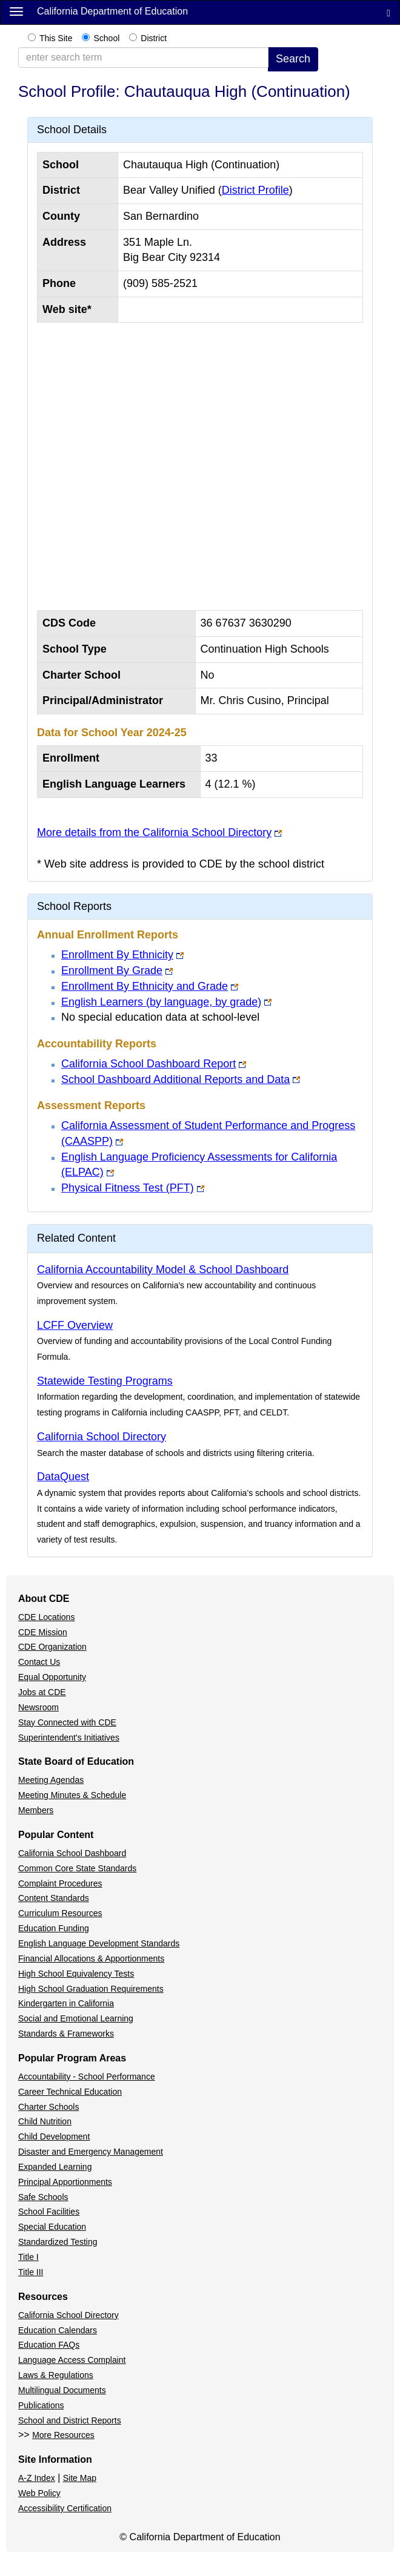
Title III (31, 2272)
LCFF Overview (75, 1325)
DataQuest (63, 1477)
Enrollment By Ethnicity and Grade (144, 986)
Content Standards (53, 1898)
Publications (41, 2405)
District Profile (255, 190)
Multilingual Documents (62, 2390)
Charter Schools (48, 2107)
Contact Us (39, 1662)
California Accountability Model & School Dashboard (162, 1269)
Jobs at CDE (42, 1692)
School (106, 38)
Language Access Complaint (71, 2360)
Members (35, 1810)
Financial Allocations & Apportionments (91, 1958)
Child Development (54, 2136)
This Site (55, 38)
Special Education (52, 2227)
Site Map (79, 2478)
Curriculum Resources (60, 1913)
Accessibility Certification (65, 2508)
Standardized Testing (58, 2242)
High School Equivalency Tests (76, 1973)
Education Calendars (57, 2330)
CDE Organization (52, 1647)
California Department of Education (112, 11)
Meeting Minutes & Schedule (72, 1795)
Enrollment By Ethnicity (117, 955)
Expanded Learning (55, 2167)
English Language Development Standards (98, 1943)
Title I (28, 2257)
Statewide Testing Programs (105, 1381)
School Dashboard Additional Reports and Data (175, 1079)
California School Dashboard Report (148, 1064)
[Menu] (16, 11)
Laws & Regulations (55, 2375)
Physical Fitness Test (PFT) (127, 1188)
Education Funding (53, 1928)
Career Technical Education (70, 2092)
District (154, 38)
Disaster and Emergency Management (90, 2151)
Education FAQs (48, 2345)
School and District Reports (69, 2420)
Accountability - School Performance (86, 2076)
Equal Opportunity (52, 1677)
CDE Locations (46, 1617)
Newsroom (38, 1707)
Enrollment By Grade (111, 970)
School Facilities (48, 2211)
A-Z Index (36, 2478)
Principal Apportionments (65, 2182)
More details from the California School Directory (154, 832)
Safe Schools (43, 2197)
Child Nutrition (45, 2121)
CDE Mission (42, 1632)
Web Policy (39, 2493)
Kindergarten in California (66, 2003)
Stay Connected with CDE (67, 1722)
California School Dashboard (72, 1853)
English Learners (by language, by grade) (161, 1002)
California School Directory (101, 1437)
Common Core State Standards (77, 1868)
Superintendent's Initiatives (68, 1737)
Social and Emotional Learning (75, 2018)
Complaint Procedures (60, 1883)
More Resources (63, 2435)
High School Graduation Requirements (91, 1989)
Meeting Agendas (51, 1780)
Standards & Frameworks (66, 2033)
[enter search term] (143, 57)
